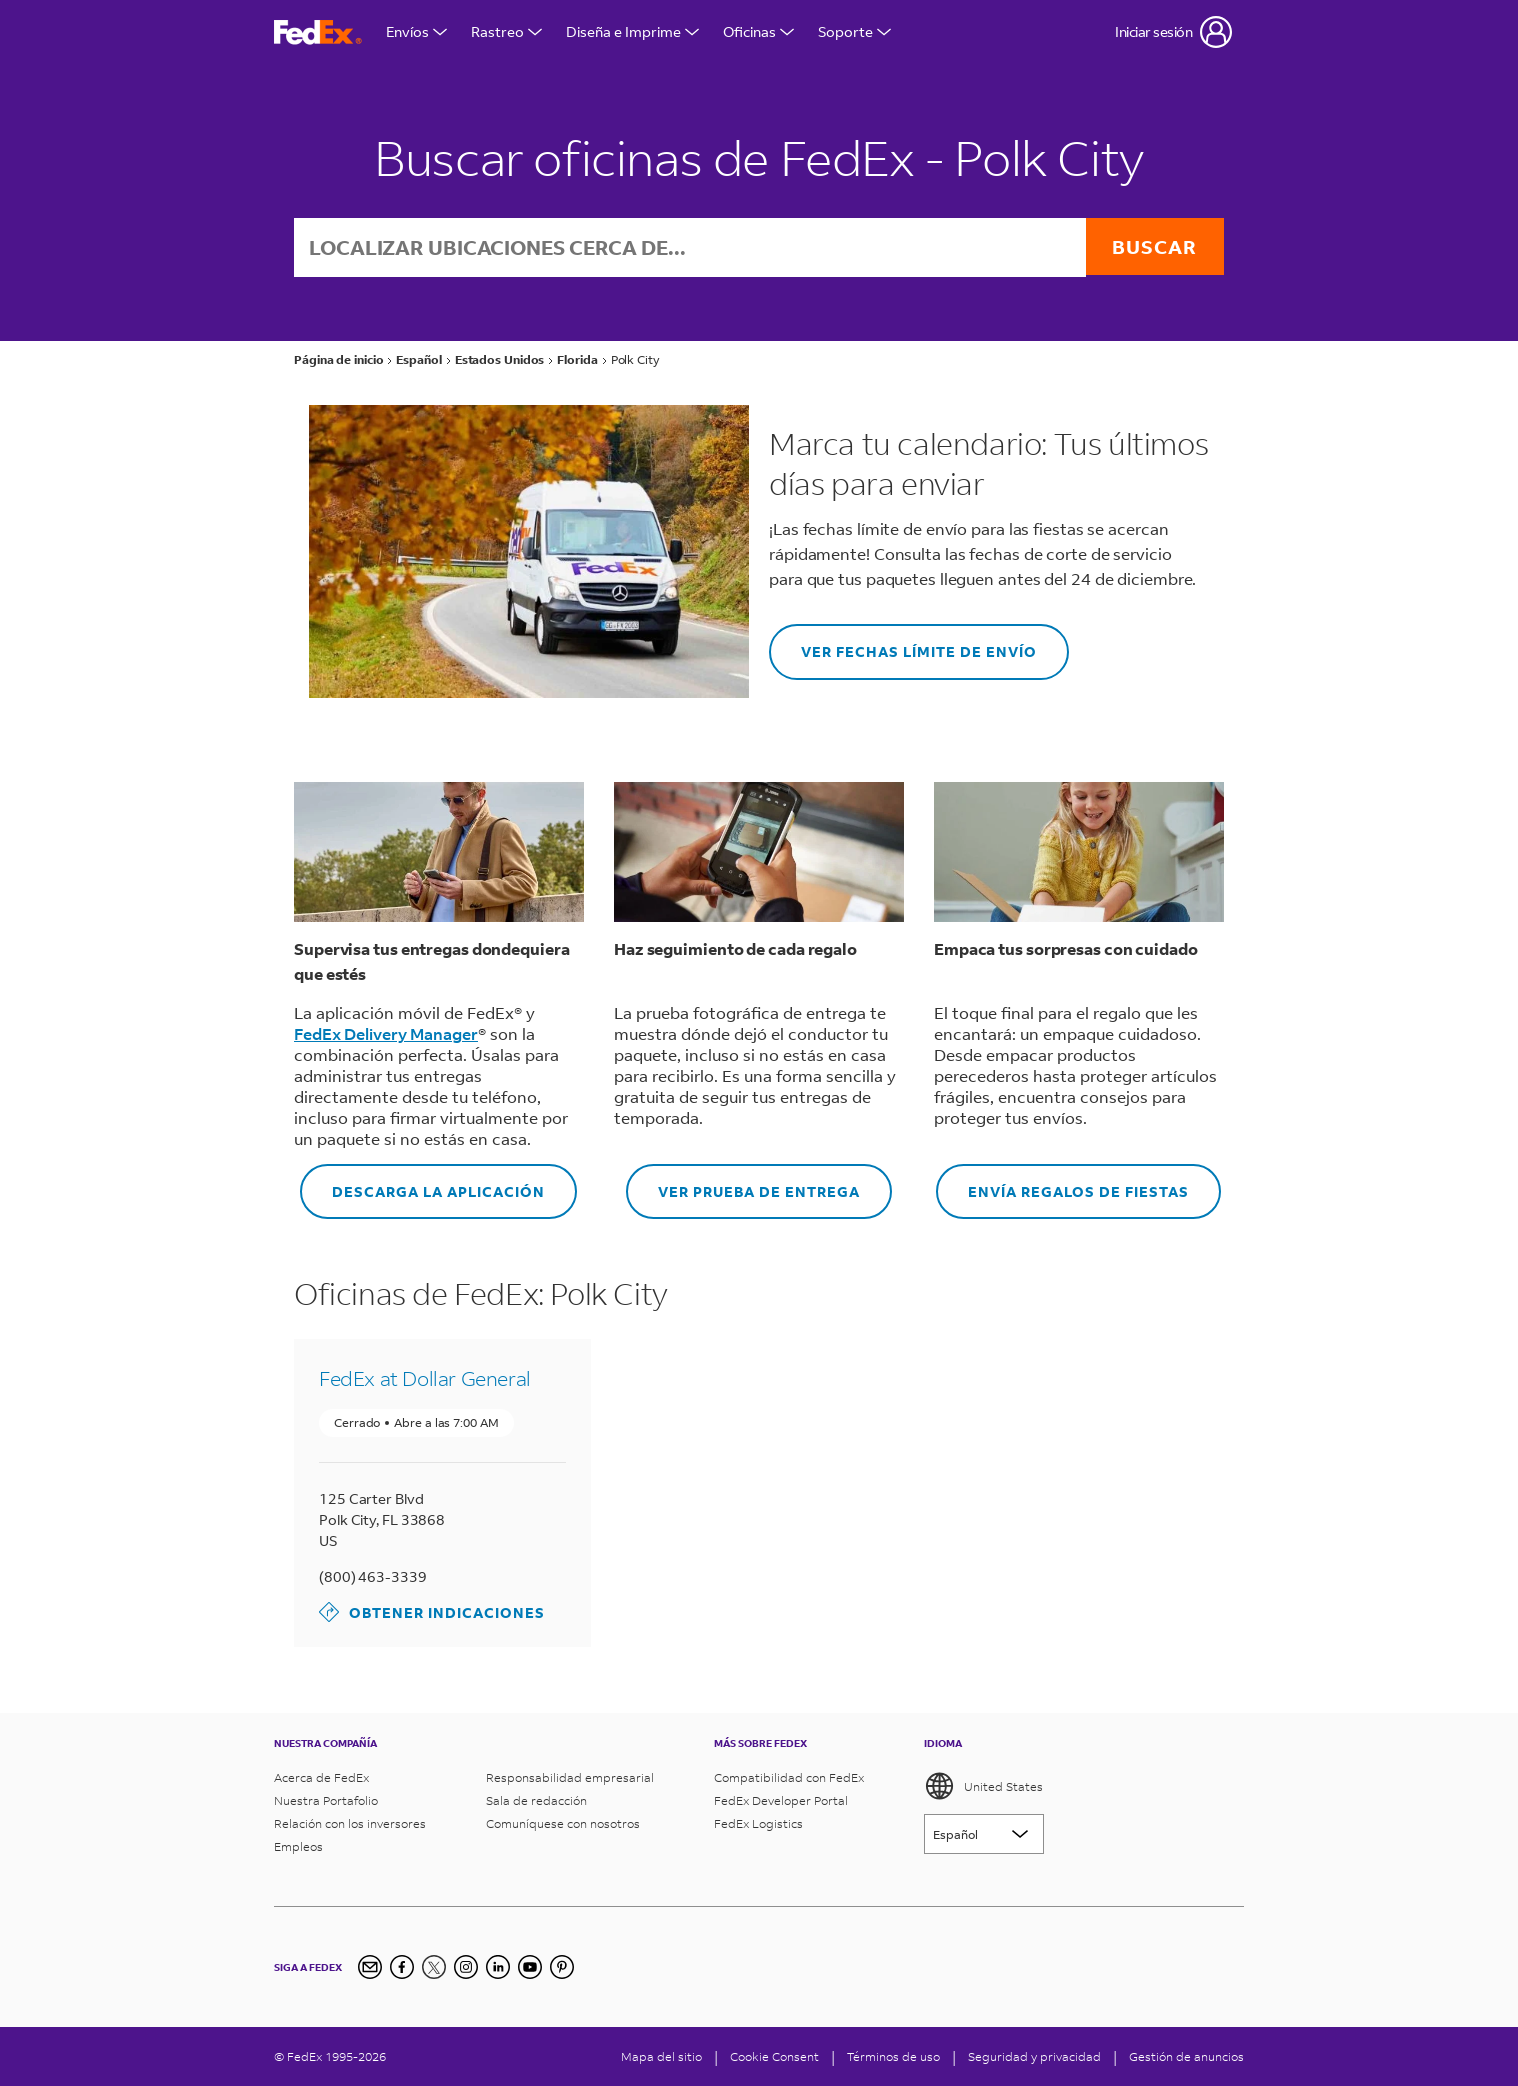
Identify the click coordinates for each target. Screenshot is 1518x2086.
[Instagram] (466, 1967)
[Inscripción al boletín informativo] (370, 1967)
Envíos (416, 31)
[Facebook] (402, 1967)
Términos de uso (893, 2056)
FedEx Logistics (758, 1823)
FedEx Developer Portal (781, 1800)
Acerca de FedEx (321, 1777)
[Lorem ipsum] (984, 1834)
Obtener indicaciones (432, 1614)
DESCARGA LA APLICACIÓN (422, 1184)
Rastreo (506, 31)
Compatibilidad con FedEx (789, 1777)
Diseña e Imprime (632, 31)
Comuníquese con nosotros (563, 1823)
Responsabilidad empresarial (570, 1777)
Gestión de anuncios (1186, 2056)
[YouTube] (530, 1967)
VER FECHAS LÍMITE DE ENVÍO (903, 645)
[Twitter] (434, 1967)
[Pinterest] (562, 1967)
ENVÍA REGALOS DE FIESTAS (1062, 1184)
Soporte (854, 31)
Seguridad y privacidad (1034, 2056)
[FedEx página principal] (318, 32)
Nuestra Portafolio (326, 1800)
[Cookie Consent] (774, 2056)
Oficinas (758, 31)
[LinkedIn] (498, 1967)
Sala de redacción (536, 1800)
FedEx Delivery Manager (386, 1035)
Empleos (298, 1846)
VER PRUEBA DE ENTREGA (743, 1184)
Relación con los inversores (350, 1823)
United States (983, 1786)
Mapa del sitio (661, 2056)
